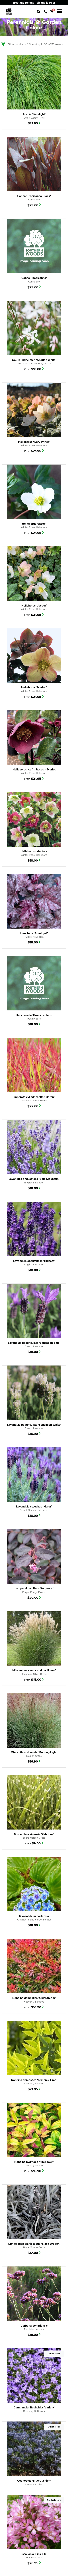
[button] (59, 11)
